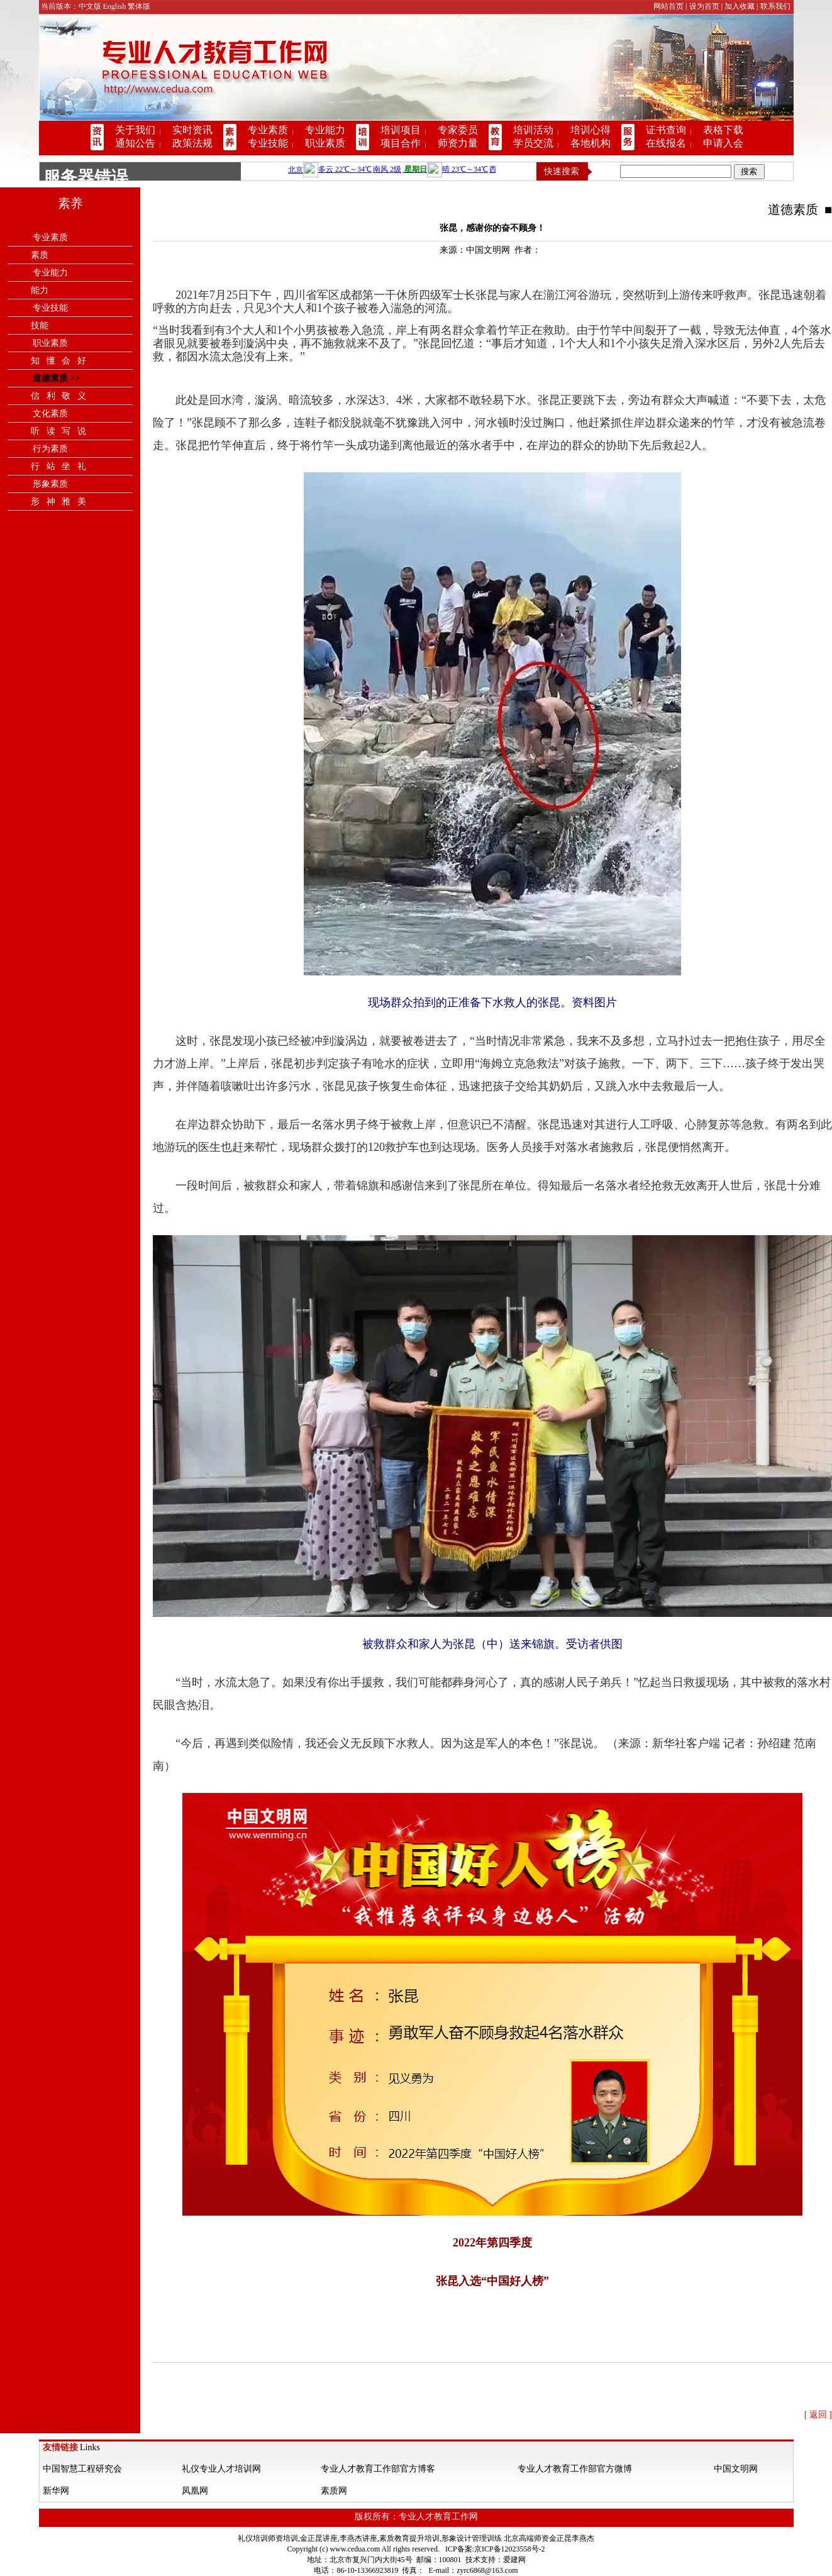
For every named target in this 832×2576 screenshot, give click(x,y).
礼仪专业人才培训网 (221, 2468)
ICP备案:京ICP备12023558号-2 (495, 2549)
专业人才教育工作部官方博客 (378, 2468)
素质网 (334, 2491)
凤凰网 (195, 2491)
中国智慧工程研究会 (82, 2468)
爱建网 (514, 2559)
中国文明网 (736, 2468)
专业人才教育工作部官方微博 (575, 2468)
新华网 (56, 2491)
